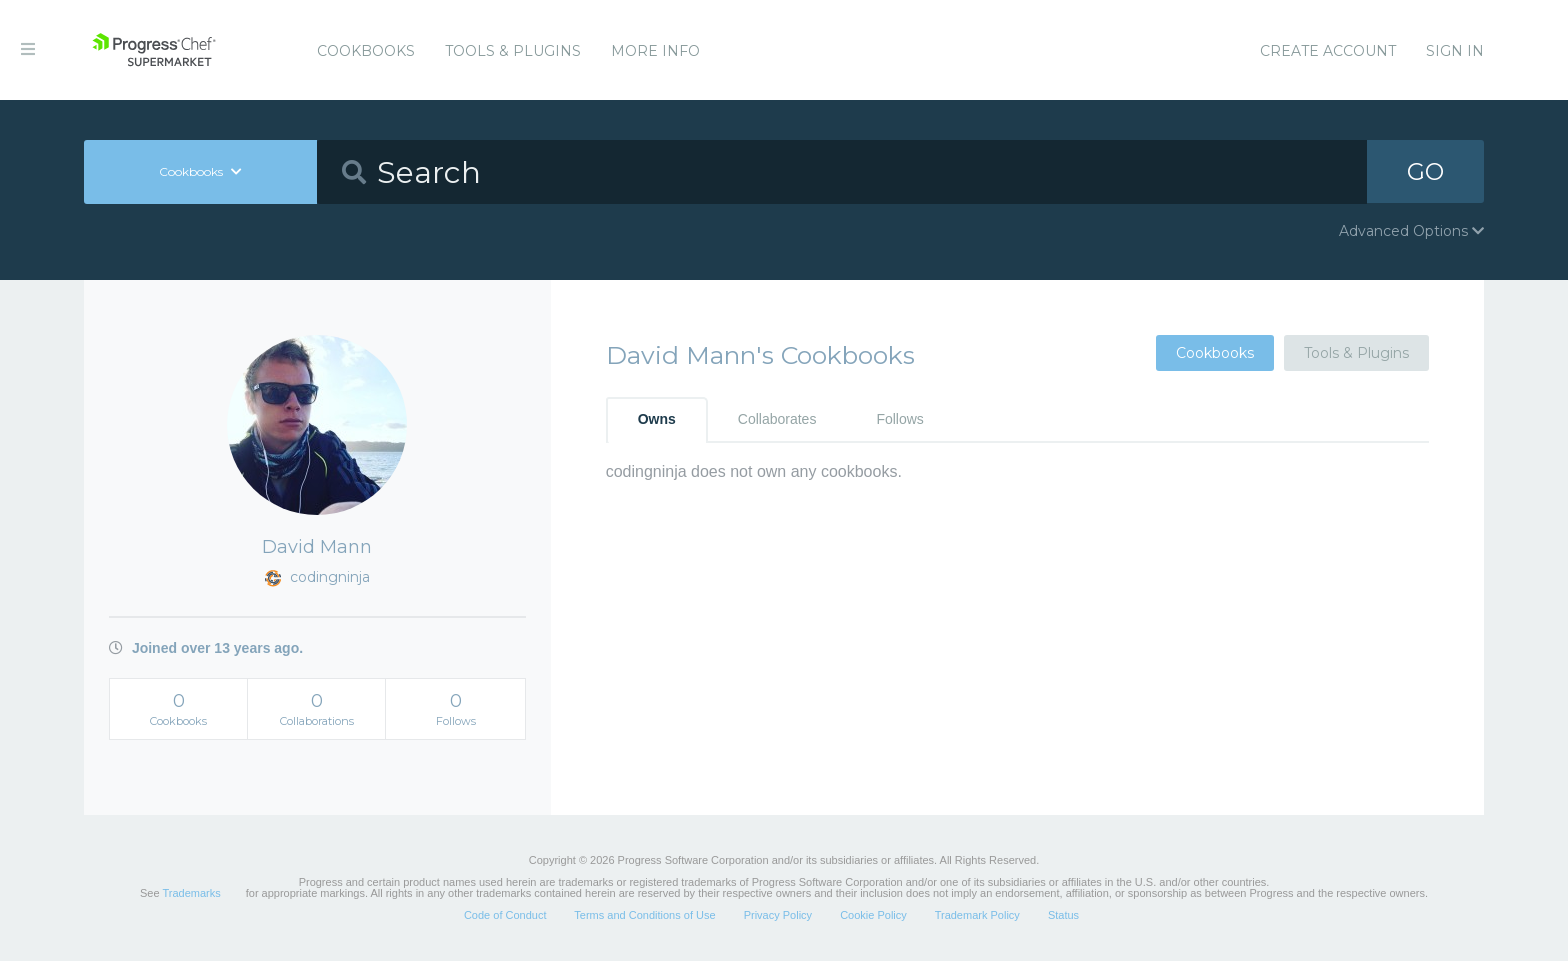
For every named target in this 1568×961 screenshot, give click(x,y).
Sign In (1455, 51)
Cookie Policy (873, 915)
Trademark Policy (977, 915)
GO (1426, 171)
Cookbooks (366, 51)
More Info (655, 51)
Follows (899, 419)
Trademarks (191, 893)
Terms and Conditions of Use (644, 915)
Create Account (1328, 51)
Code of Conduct (505, 915)
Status (1063, 915)
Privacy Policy (778, 915)
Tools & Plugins (513, 51)
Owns (657, 419)
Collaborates (777, 419)
